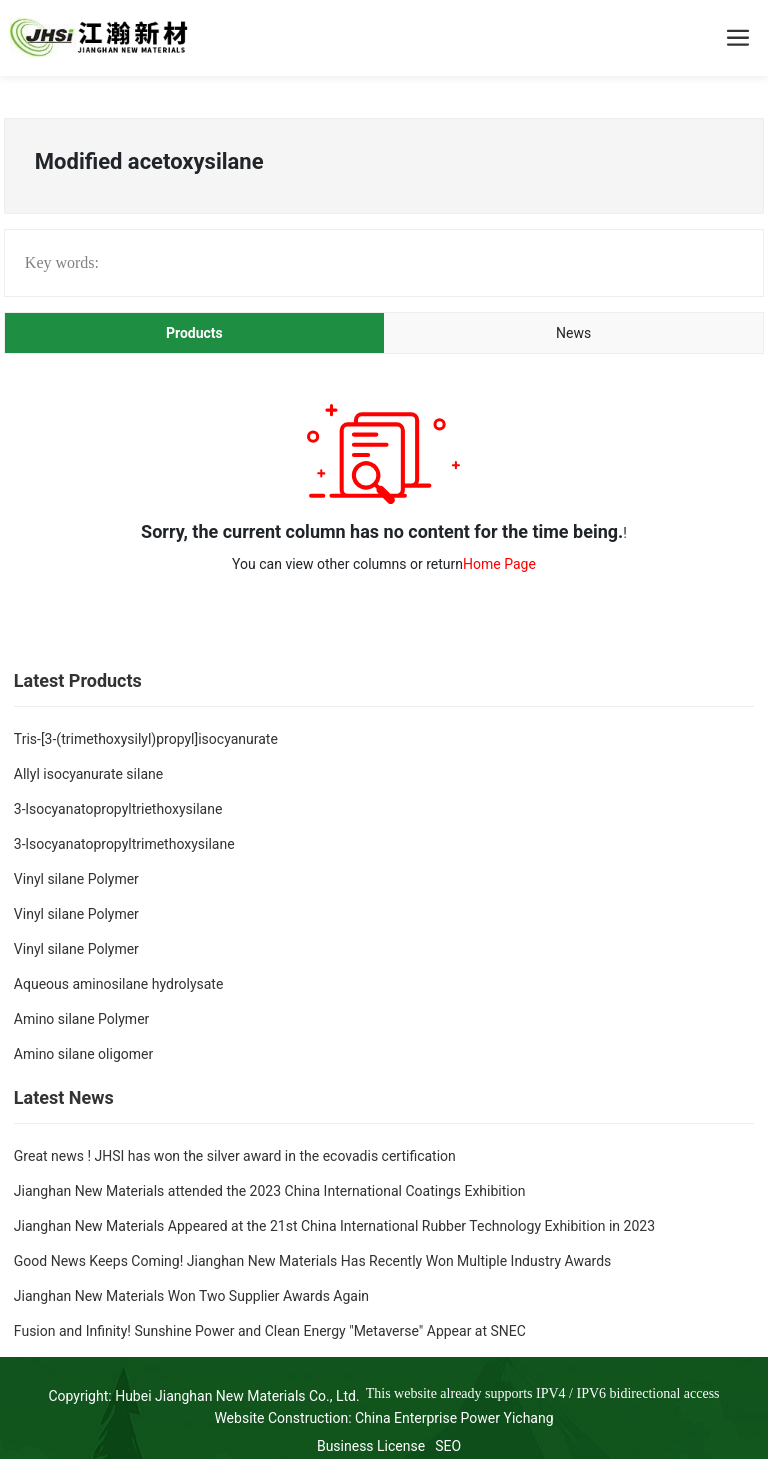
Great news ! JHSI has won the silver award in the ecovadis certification (235, 1156)
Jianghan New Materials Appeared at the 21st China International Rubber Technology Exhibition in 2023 (334, 1226)
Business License (371, 1446)
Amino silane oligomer (83, 1054)
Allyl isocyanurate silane (88, 774)
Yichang (529, 1418)
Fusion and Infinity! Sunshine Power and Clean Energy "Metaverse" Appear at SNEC (270, 1331)
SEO (448, 1446)
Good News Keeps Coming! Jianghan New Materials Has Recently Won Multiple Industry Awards (312, 1261)
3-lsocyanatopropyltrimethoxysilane (124, 844)
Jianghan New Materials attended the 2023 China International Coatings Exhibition (270, 1191)
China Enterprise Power (427, 1418)
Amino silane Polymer (81, 1019)
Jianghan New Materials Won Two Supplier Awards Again (191, 1296)
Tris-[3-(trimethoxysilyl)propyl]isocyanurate (146, 739)
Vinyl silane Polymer (76, 879)
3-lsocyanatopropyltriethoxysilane (118, 809)
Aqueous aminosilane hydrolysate (119, 984)
